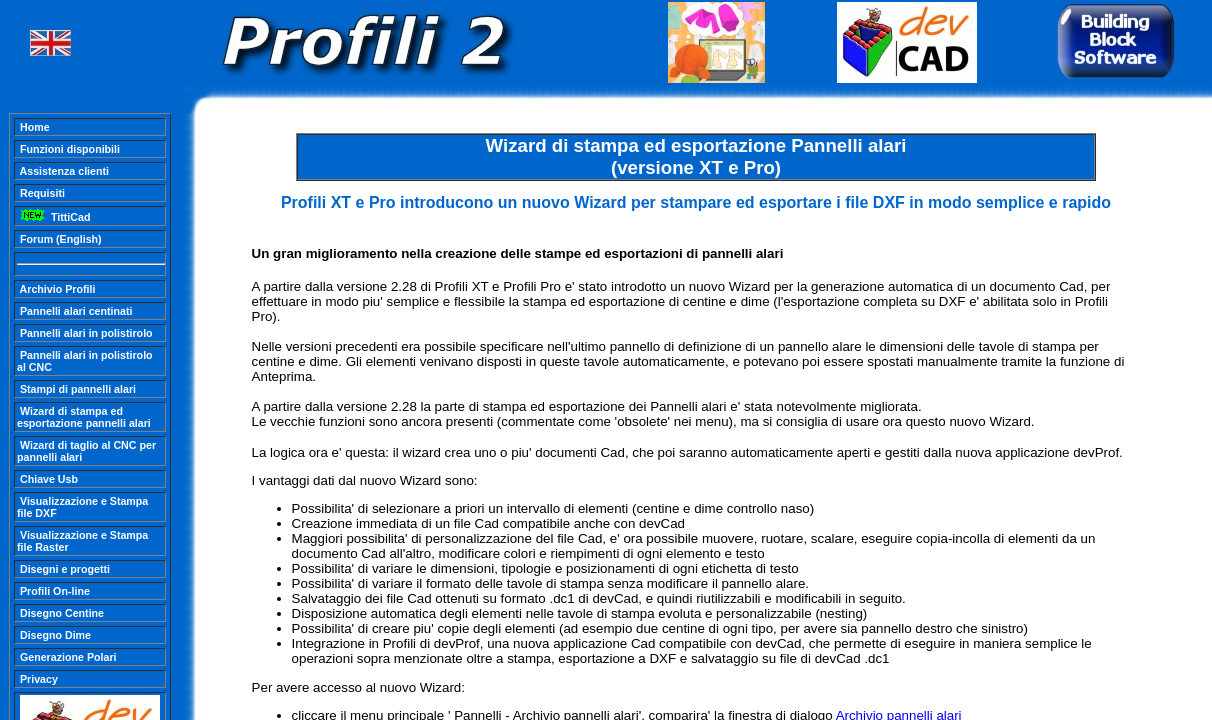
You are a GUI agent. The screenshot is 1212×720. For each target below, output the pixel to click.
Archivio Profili (56, 289)
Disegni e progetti (63, 569)
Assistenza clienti (63, 171)
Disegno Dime (54, 635)
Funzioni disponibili (68, 149)
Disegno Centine (60, 613)
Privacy (37, 679)
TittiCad (53, 217)
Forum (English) (59, 239)
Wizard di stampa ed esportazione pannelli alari (84, 417)
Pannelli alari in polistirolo (85, 333)
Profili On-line (53, 591)
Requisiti (41, 193)
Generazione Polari (67, 657)
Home (33, 127)
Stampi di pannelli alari (76, 389)
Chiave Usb (47, 479)
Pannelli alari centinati (74, 311)
